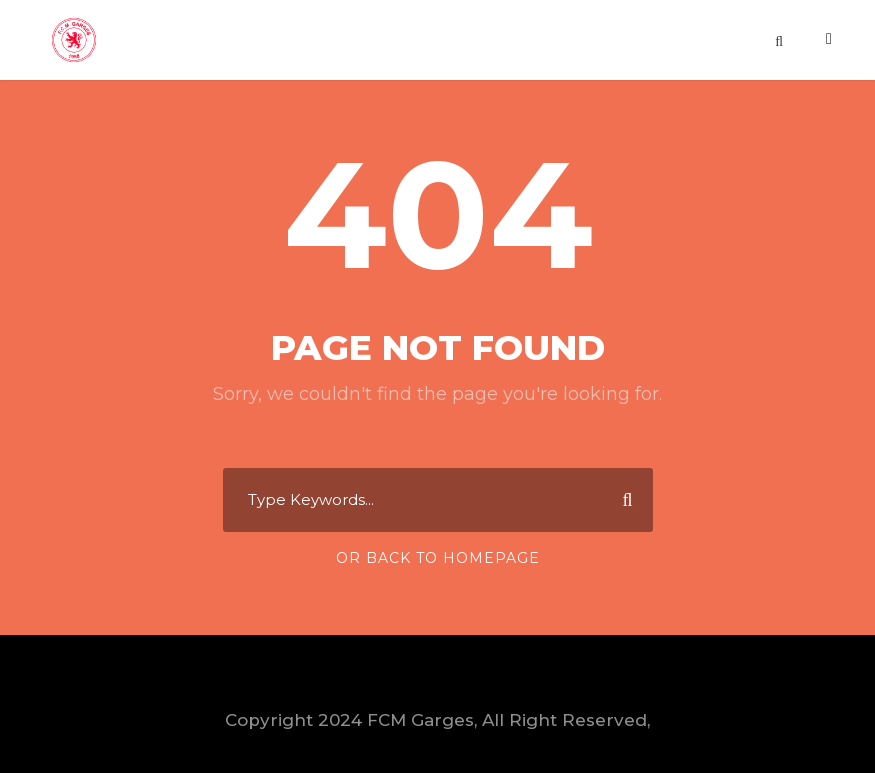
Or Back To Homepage (438, 558)
